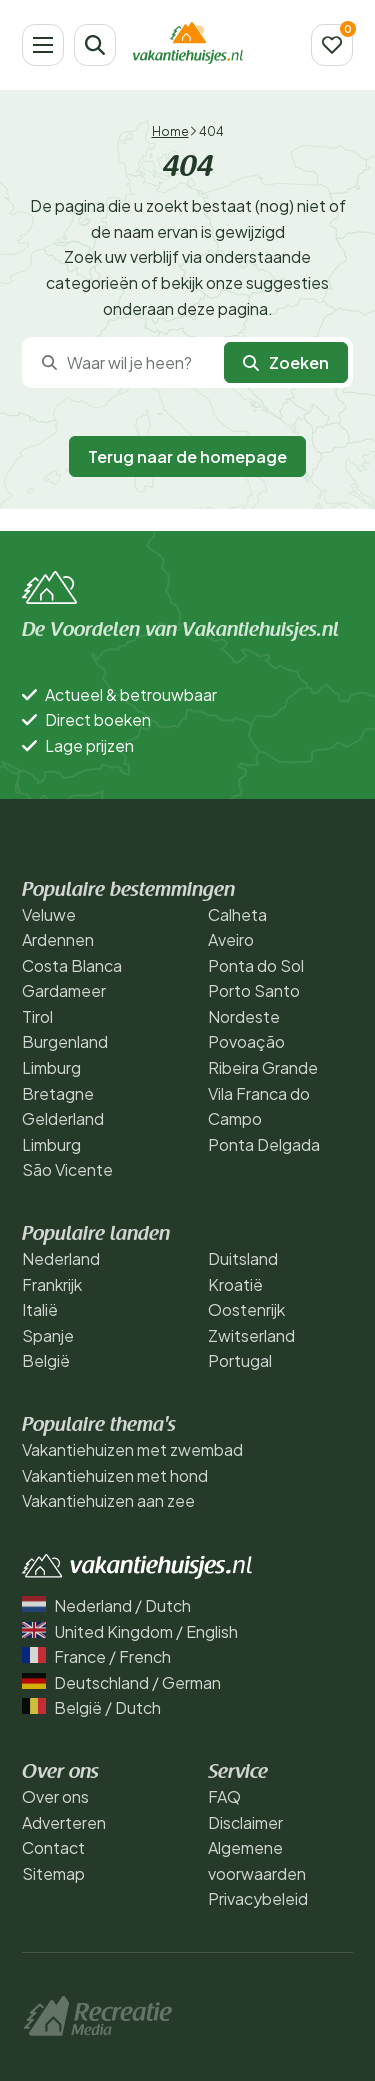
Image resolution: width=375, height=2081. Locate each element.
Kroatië (235, 1284)
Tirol (37, 1016)
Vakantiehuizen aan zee (108, 1500)
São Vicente (67, 1169)
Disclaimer (245, 1822)
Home (170, 131)
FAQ (224, 1796)
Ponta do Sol (256, 965)
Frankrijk (52, 1284)
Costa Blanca (72, 965)
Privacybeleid (258, 1898)
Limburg (51, 1067)
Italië (40, 1309)
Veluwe (49, 914)
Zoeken (286, 362)
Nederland (61, 1258)
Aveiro (231, 939)
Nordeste (244, 1016)
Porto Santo (254, 990)
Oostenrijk (246, 1309)
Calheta (237, 914)
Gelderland (63, 1118)
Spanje (48, 1335)
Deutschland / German (121, 1682)
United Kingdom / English (130, 1631)
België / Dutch (91, 1707)
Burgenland (65, 1041)
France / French (96, 1656)
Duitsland (243, 1258)
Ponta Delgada (264, 1144)
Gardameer (64, 990)
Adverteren (64, 1822)
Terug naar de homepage (187, 456)
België (46, 1360)
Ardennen (58, 939)
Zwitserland (251, 1335)
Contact (53, 1847)
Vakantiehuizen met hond (115, 1475)
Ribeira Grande (263, 1067)
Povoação (246, 1041)
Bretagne (58, 1093)
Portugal (240, 1360)
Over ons (55, 1796)
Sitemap (53, 1873)
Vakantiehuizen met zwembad (132, 1449)
